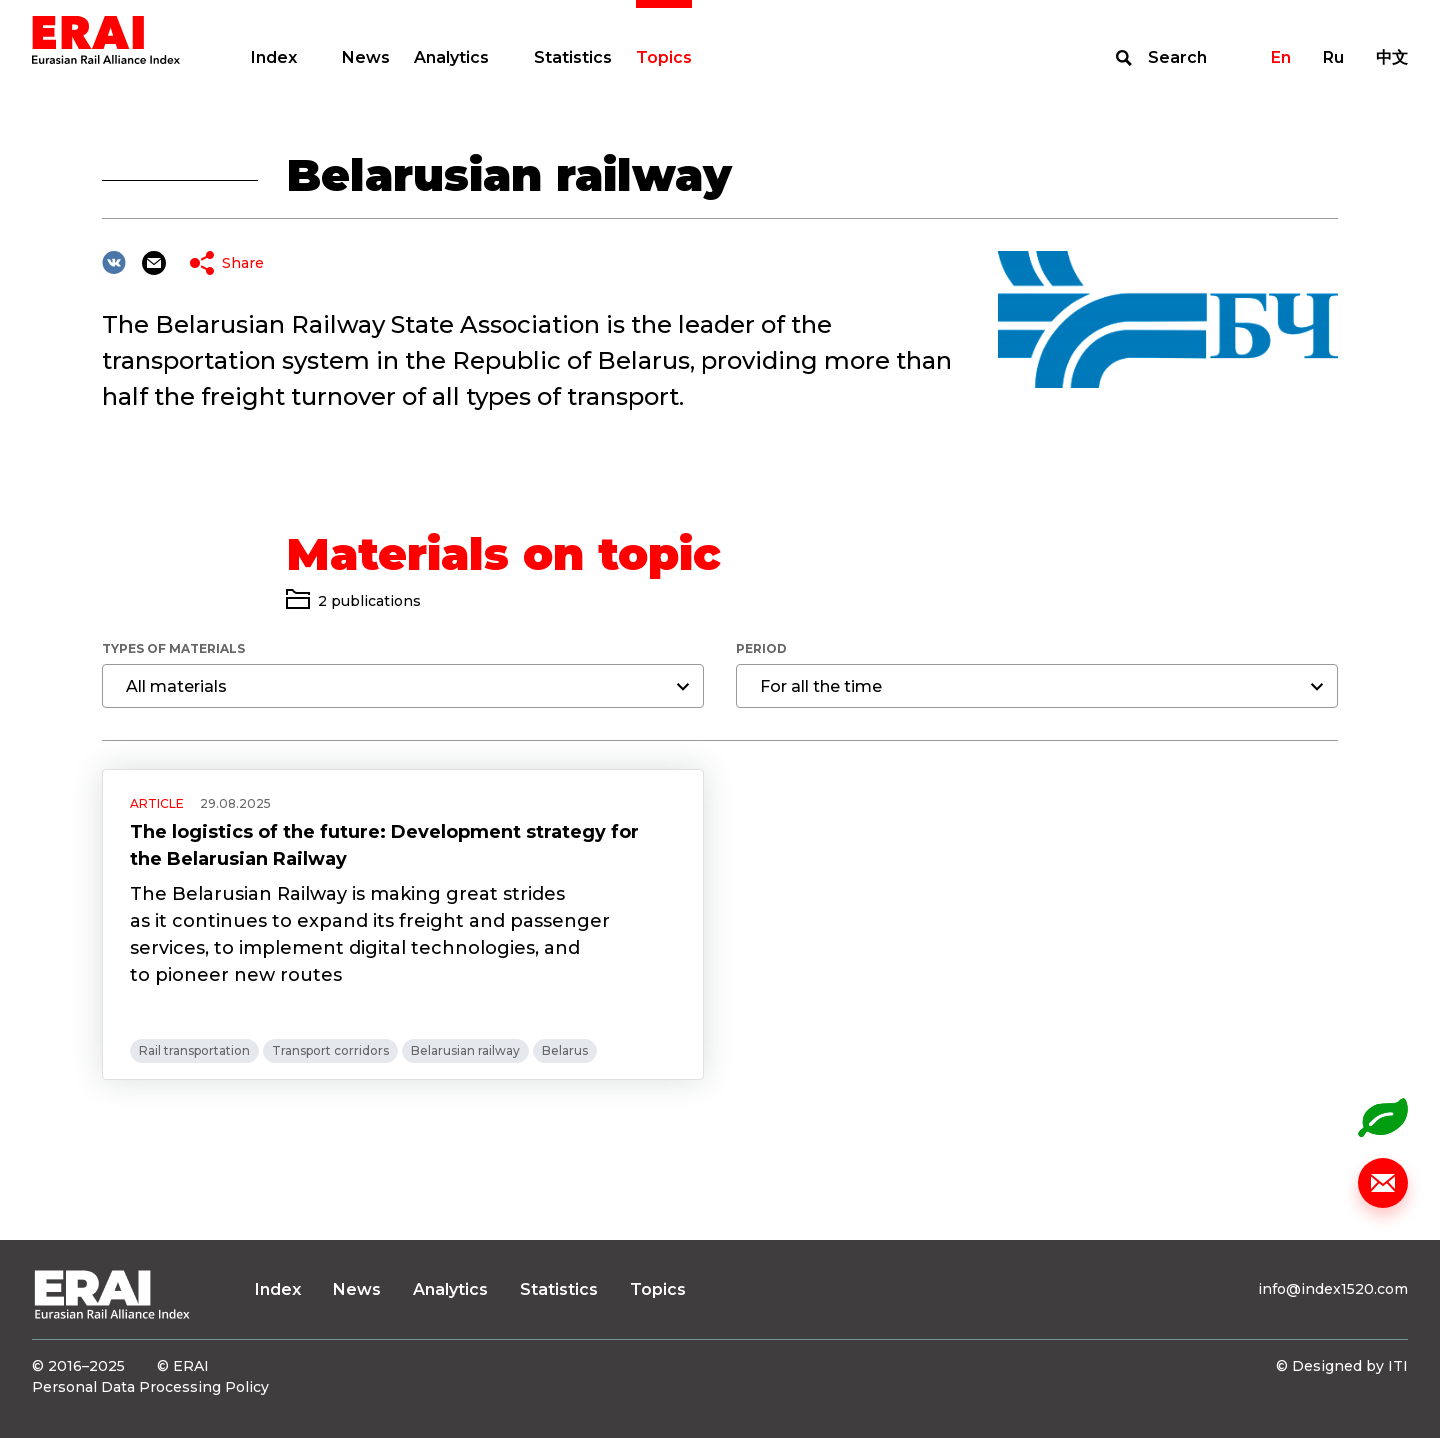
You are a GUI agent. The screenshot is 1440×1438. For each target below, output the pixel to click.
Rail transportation (194, 1050)
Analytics (451, 57)
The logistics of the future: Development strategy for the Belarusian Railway (384, 845)
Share (243, 263)
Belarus (565, 1050)
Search (1177, 57)
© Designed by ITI (1342, 1366)
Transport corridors (330, 1050)
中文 (1392, 57)
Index (274, 57)
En (1281, 57)
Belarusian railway (465, 1050)
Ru (1333, 57)
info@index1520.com (1333, 1289)
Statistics (573, 57)
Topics (664, 57)
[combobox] (403, 686)
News (366, 57)
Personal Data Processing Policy (150, 1387)
